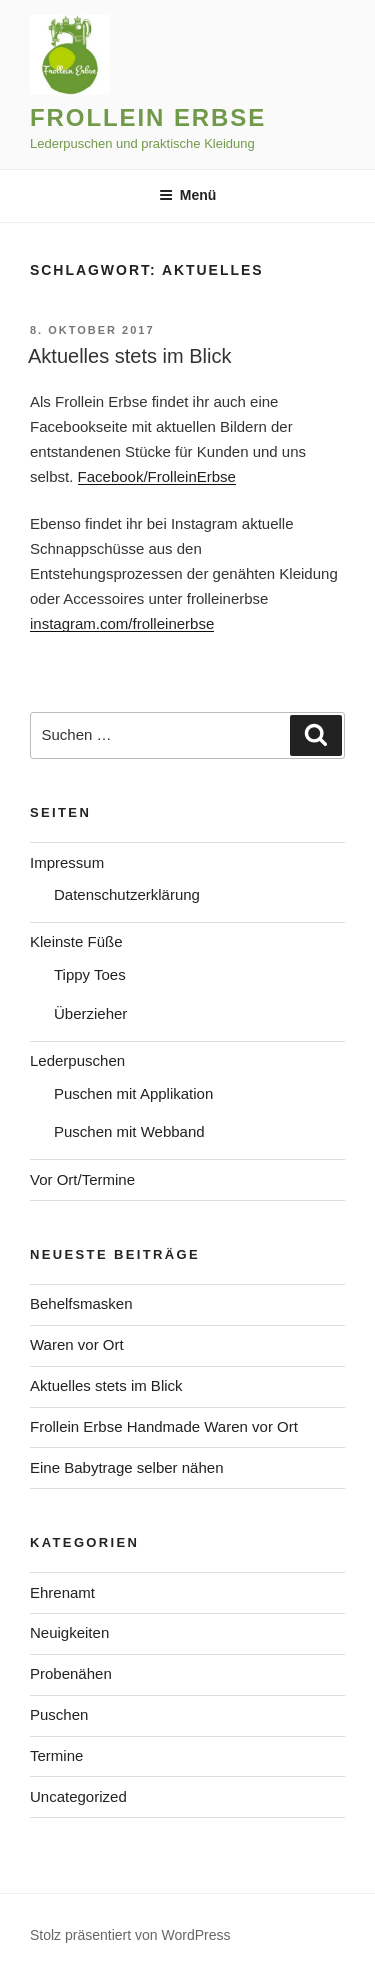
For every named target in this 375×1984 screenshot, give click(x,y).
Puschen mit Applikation (133, 1093)
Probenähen (71, 1673)
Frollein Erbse (148, 117)
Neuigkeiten (69, 1632)
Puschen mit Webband (129, 1131)
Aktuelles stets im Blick (129, 356)
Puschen (59, 1714)
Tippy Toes (90, 974)
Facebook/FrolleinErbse (157, 476)
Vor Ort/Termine (82, 1179)
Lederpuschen (77, 1060)
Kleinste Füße (76, 941)
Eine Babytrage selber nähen (126, 1467)
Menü (188, 195)
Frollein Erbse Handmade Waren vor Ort (164, 1426)
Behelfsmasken (81, 1303)
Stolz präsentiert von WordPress (130, 1935)
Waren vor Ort (77, 1344)
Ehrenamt (62, 1592)
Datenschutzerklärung (127, 894)
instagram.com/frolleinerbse (122, 623)
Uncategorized (78, 1796)
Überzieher (90, 1013)
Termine (56, 1755)
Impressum (67, 862)
